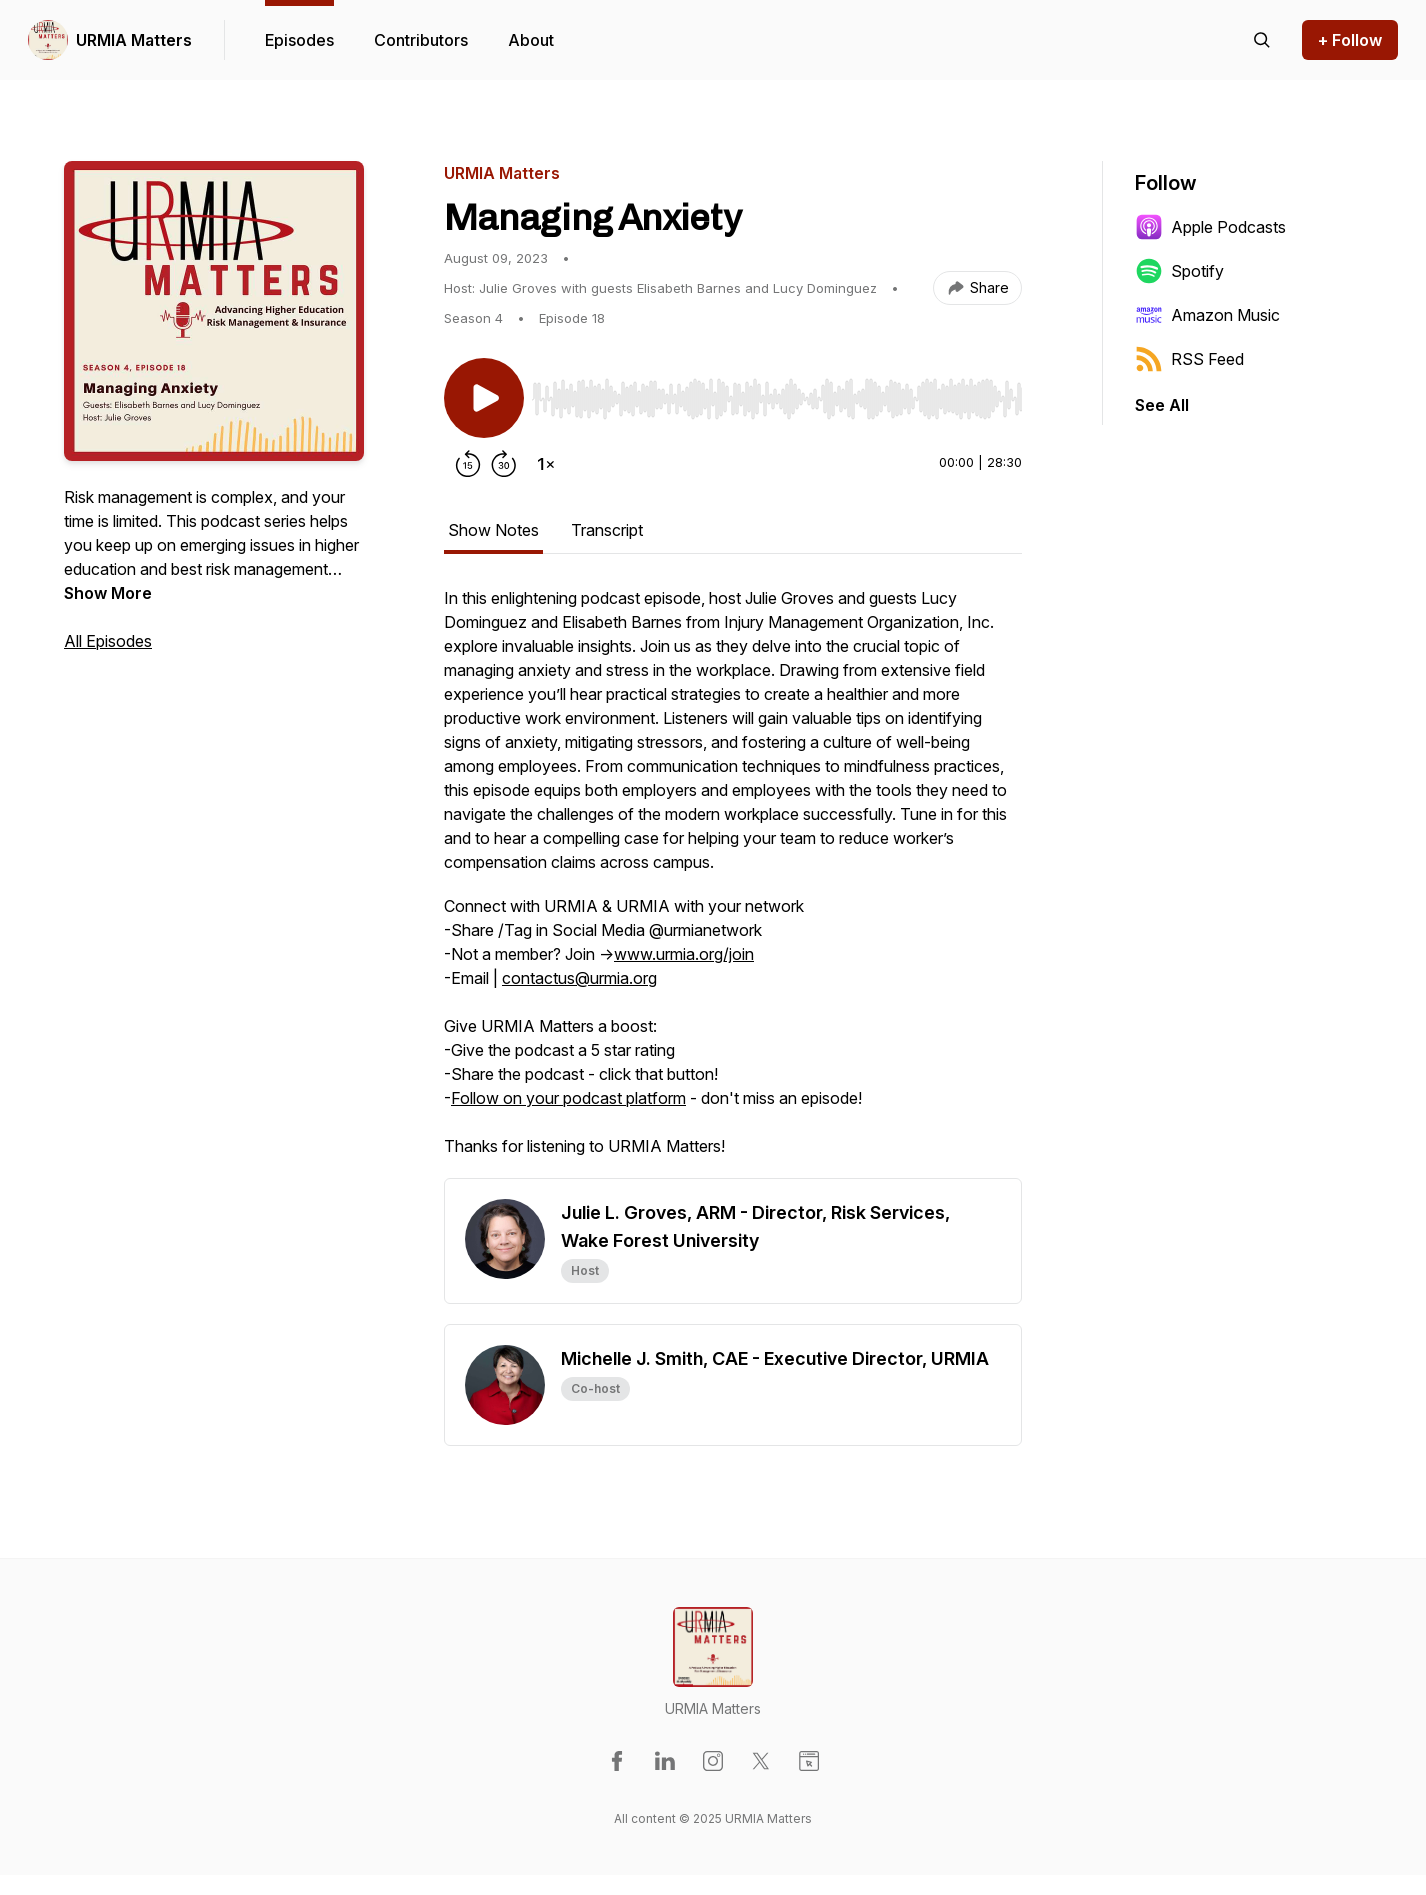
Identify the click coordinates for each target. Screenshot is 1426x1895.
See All (1162, 405)
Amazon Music (1207, 315)
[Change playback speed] (546, 464)
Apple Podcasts (1210, 227)
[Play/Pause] (484, 398)
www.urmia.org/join (684, 954)
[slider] (777, 399)
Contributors (421, 40)
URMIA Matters (134, 40)
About (531, 40)
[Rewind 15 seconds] (468, 464)
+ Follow (1350, 40)
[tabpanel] (733, 882)
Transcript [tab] (607, 530)
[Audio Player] (777, 393)
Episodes (299, 40)
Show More (108, 593)
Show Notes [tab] (493, 530)
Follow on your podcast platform (568, 1098)
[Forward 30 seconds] (504, 464)
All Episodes (108, 641)
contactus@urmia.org (579, 978)
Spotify (1179, 271)
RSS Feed (1189, 359)
